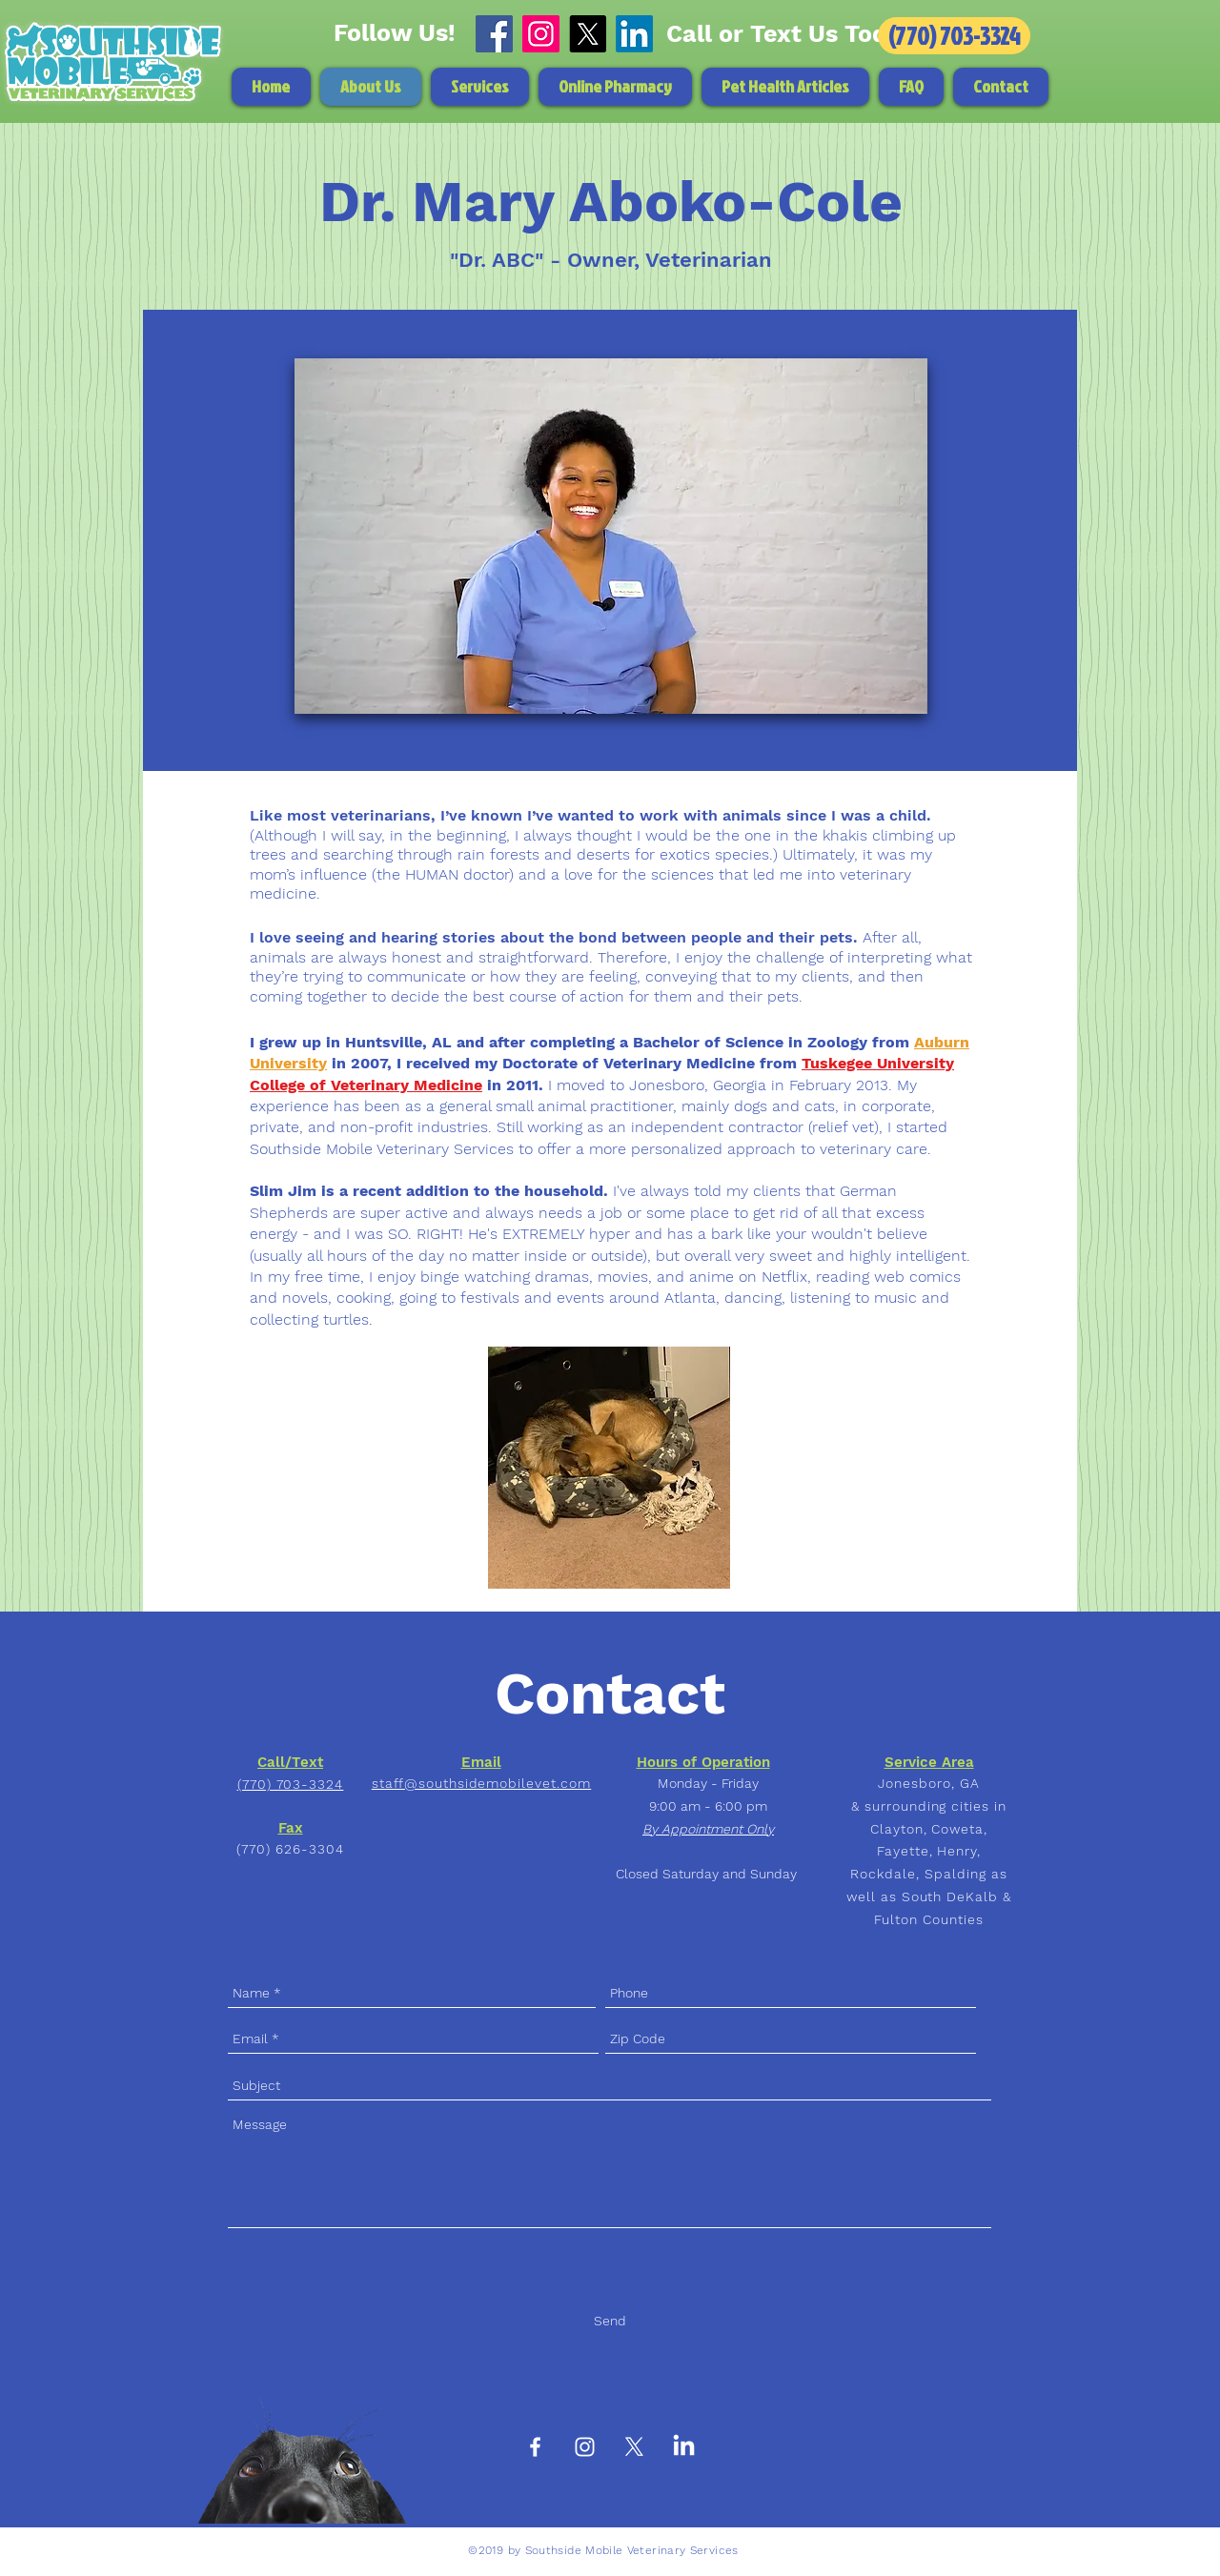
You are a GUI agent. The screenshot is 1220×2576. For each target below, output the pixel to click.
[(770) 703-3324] (954, 35)
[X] (587, 33)
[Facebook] (494, 33)
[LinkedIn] (634, 33)
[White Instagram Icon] (585, 2447)
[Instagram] (540, 33)
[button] (480, 87)
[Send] (610, 2321)
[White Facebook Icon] (535, 2447)
